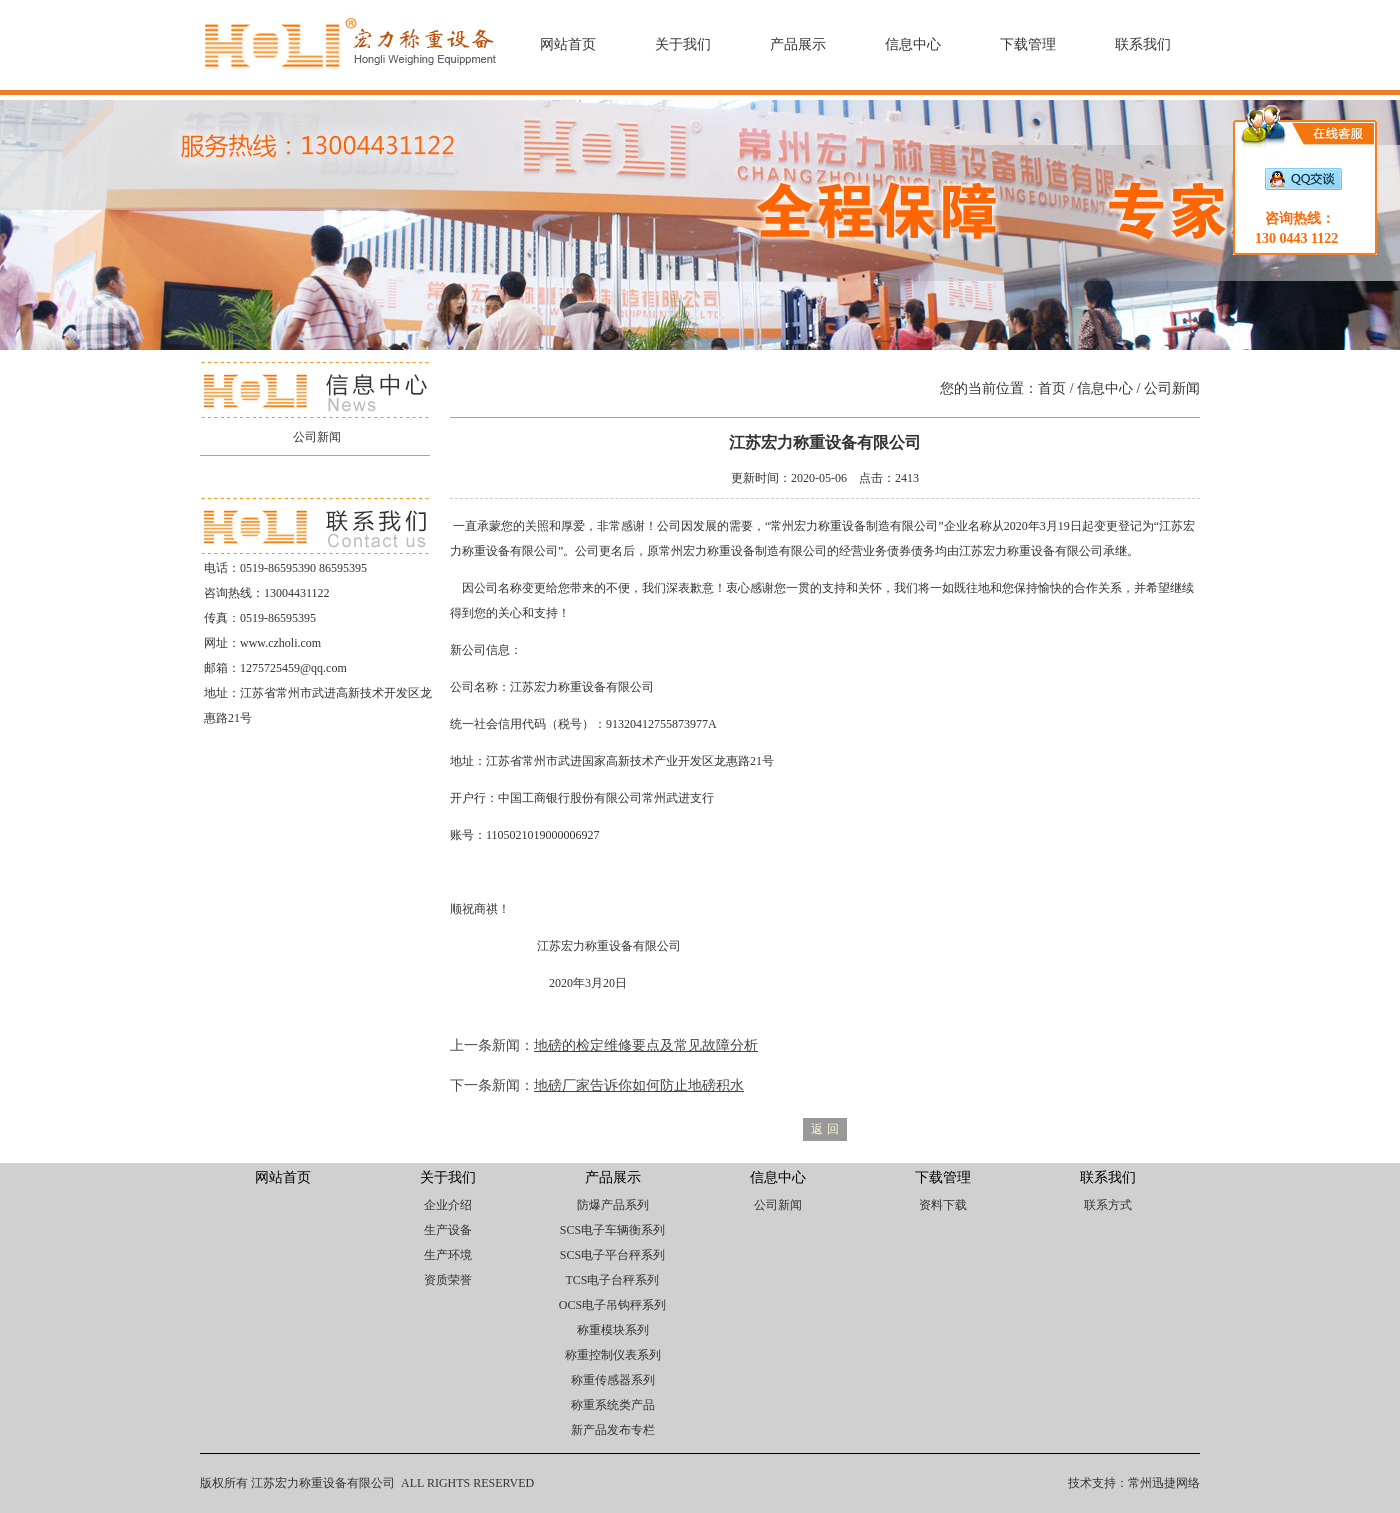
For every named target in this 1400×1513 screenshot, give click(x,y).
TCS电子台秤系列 (612, 1280)
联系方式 (1108, 1205)
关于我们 (683, 44)
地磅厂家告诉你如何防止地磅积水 (639, 1085)
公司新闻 (317, 437)
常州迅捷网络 (1164, 1483)
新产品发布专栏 (613, 1430)
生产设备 (448, 1230)
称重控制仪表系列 (613, 1355)
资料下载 (943, 1205)
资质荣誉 (448, 1280)
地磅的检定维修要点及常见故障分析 (646, 1045)
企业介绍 (448, 1205)
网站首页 (568, 44)
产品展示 (798, 44)
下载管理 (1028, 44)
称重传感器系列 (613, 1380)
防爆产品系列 (613, 1205)
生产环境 (448, 1255)
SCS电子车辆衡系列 (612, 1230)
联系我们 (1143, 44)
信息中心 (913, 44)
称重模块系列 (613, 1330)
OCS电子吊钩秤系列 (612, 1305)
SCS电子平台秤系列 (612, 1255)
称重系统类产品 (613, 1405)
